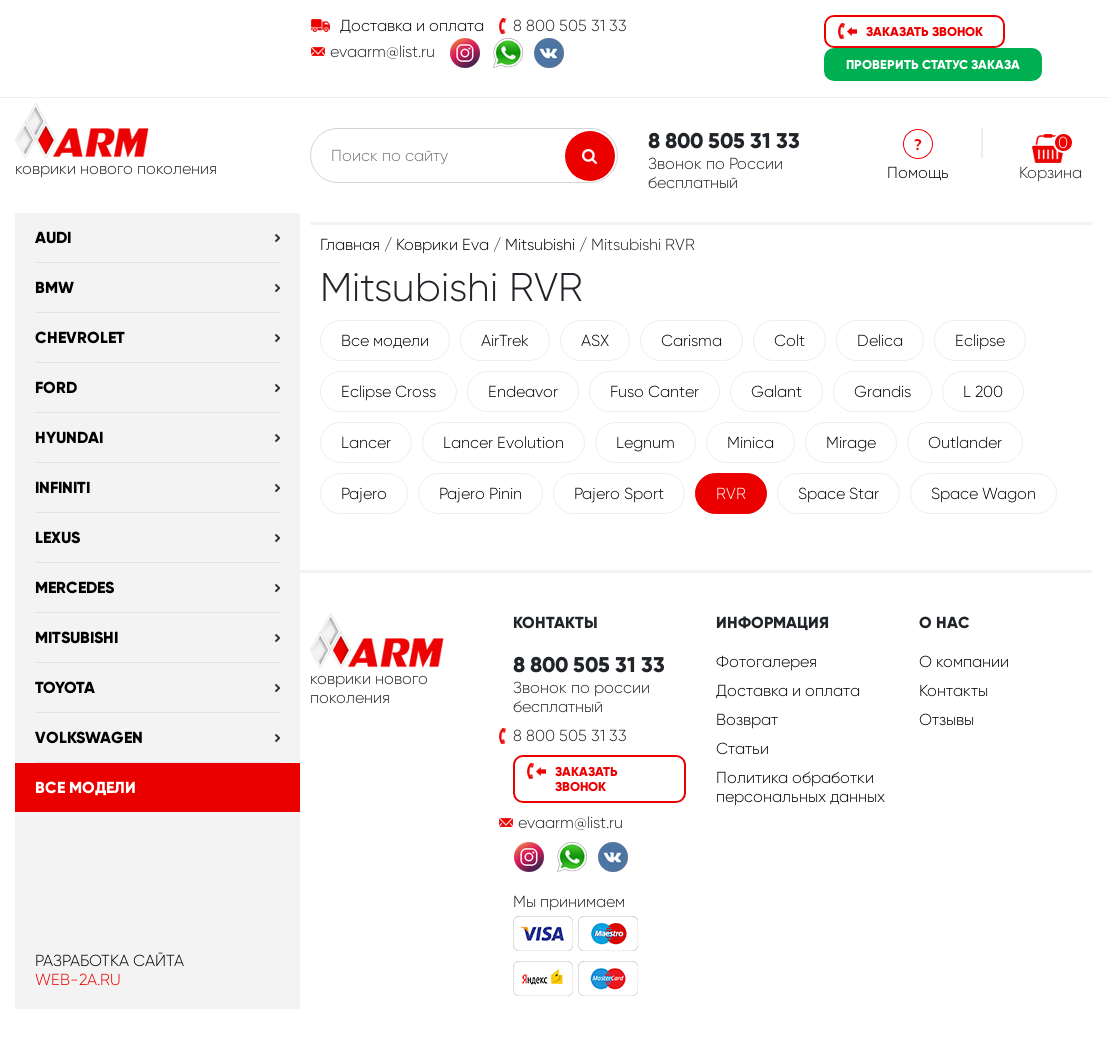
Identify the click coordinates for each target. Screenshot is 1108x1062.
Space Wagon (983, 493)
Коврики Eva (442, 244)
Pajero (364, 493)
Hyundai (69, 437)
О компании (964, 661)
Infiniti (62, 487)
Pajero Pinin (480, 493)
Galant (776, 391)
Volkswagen (89, 737)
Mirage (851, 442)
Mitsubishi (76, 637)
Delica (880, 340)
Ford (56, 387)
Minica (750, 442)
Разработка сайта (109, 960)
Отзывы (946, 719)
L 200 (983, 391)
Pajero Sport (619, 493)
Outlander (965, 442)
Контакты (953, 690)
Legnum (645, 442)
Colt (789, 340)
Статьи (742, 748)
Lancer (366, 442)
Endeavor (523, 391)
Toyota (65, 687)
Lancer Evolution (503, 442)
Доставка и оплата (412, 25)
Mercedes (74, 587)
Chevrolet (80, 337)
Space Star (838, 493)
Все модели (85, 787)
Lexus (57, 537)
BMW (54, 287)
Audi (53, 237)
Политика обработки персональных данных (800, 787)
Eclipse (980, 340)
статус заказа (933, 64)
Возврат (747, 719)
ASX (595, 340)
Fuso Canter (654, 391)
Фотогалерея (766, 661)
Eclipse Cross (388, 391)
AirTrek (505, 340)
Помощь (918, 172)
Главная (350, 244)
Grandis (882, 391)
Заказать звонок (924, 31)
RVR (731, 493)
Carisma (691, 340)
